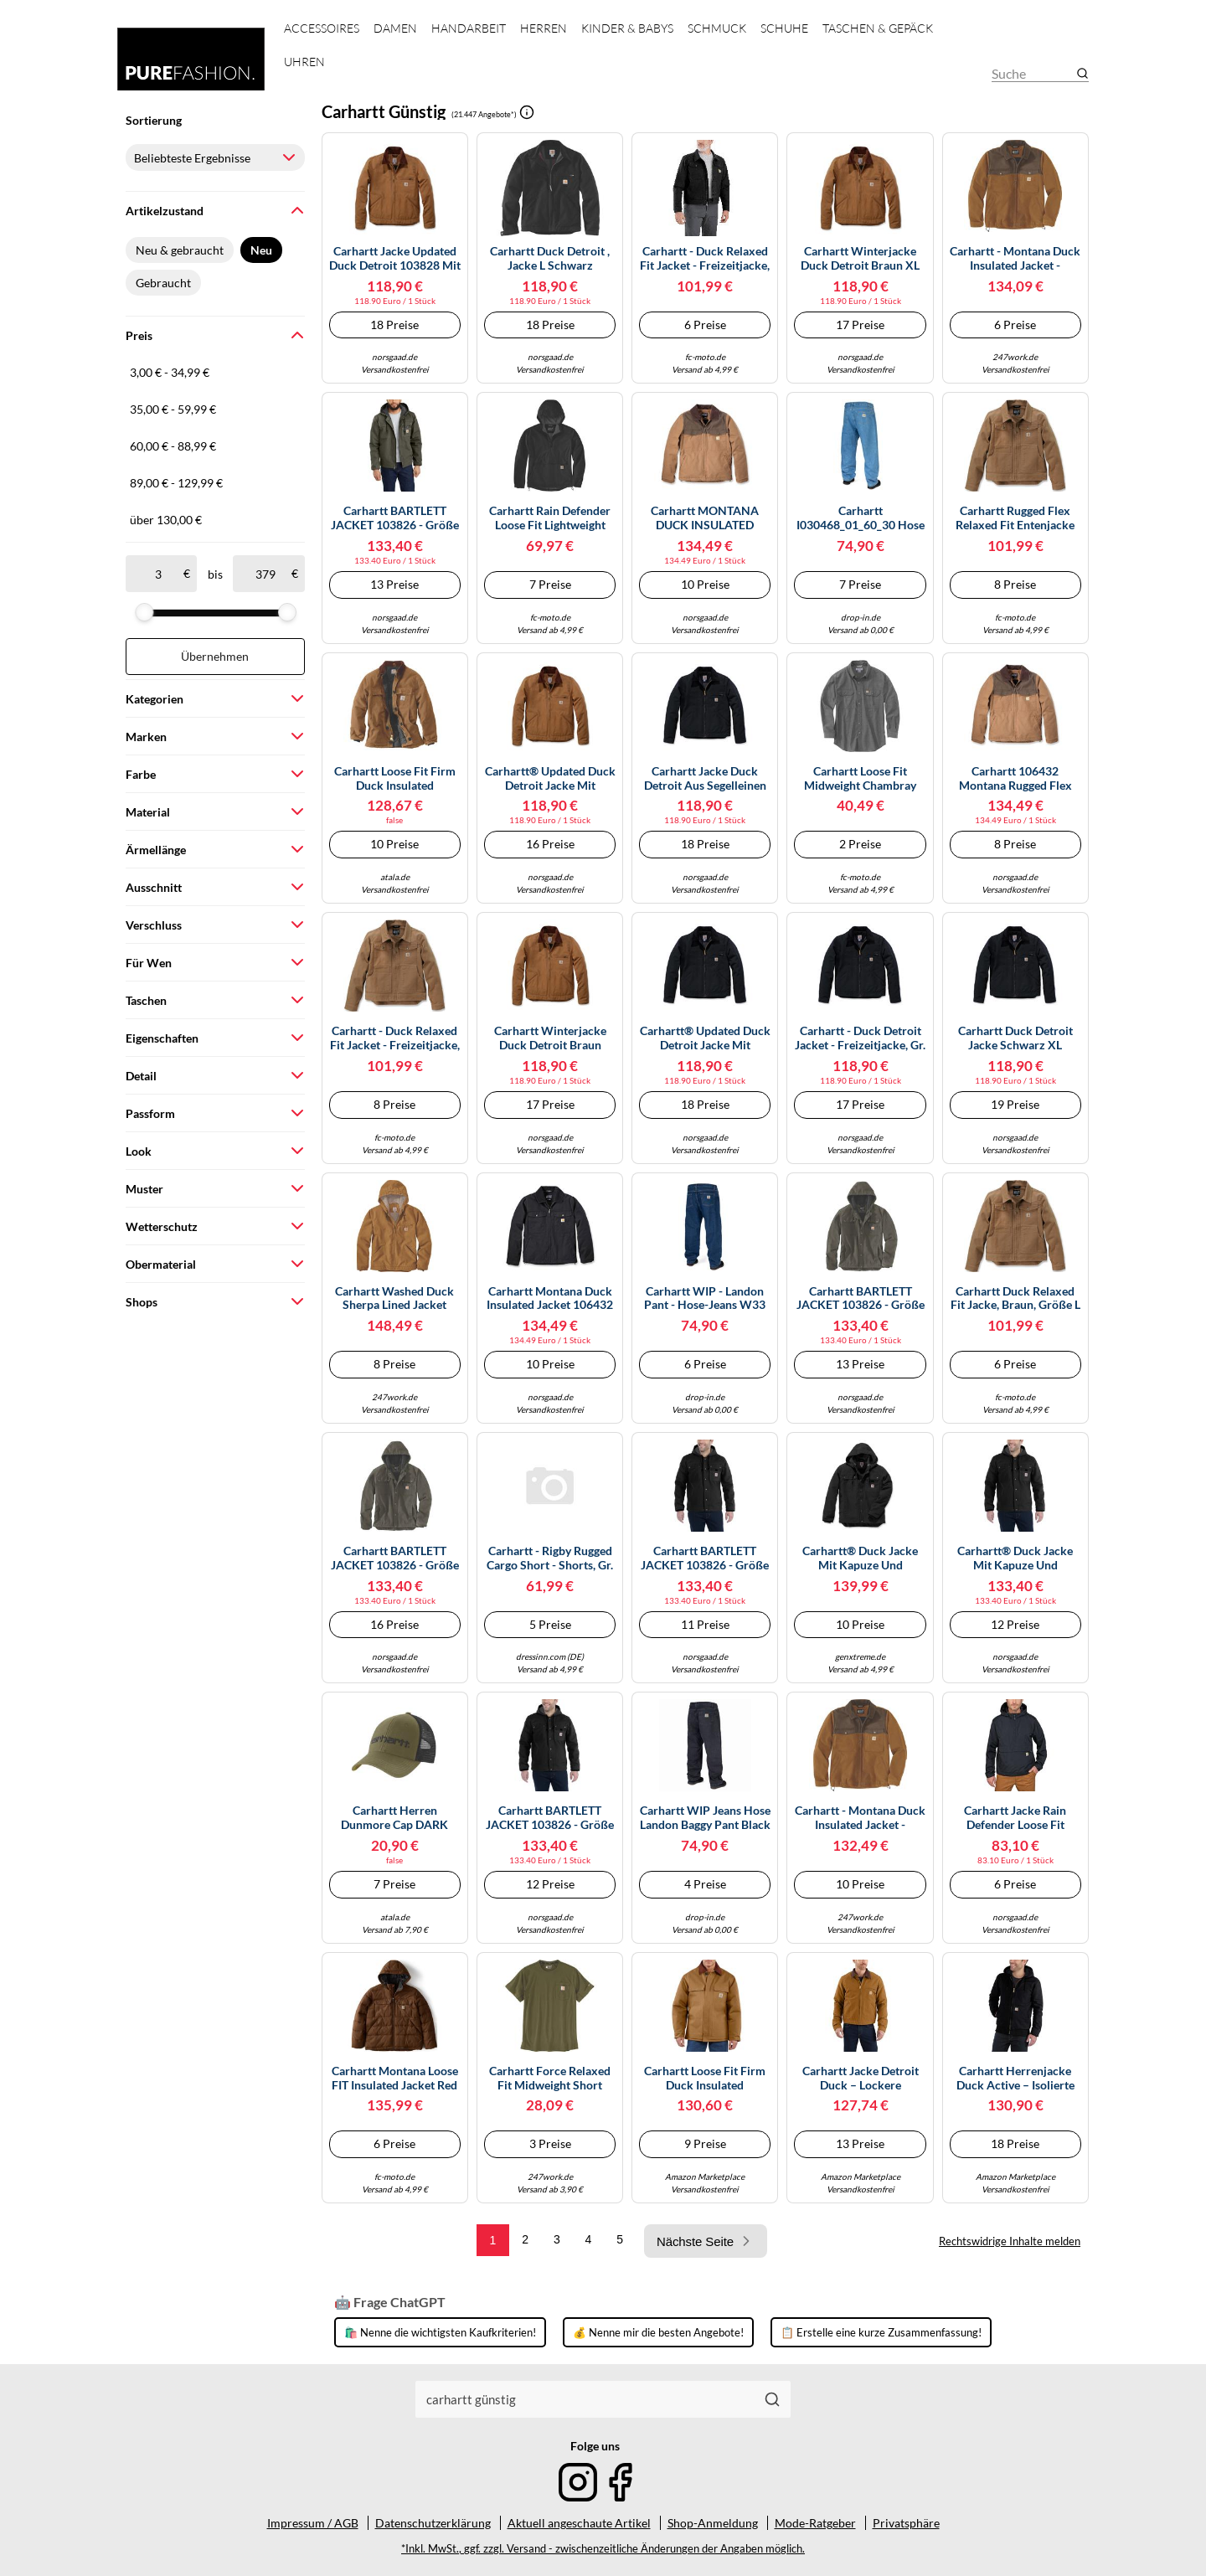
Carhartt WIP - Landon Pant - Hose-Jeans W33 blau (704, 1299)
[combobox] (585, 2399)
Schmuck (717, 28)
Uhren (304, 61)
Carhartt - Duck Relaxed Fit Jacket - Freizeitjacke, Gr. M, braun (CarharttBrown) (395, 1038)
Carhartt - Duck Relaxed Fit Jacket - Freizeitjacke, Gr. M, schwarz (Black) (705, 259)
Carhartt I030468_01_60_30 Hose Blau (860, 518)
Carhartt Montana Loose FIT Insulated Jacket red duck (395, 2078)
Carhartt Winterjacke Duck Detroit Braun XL (860, 258)
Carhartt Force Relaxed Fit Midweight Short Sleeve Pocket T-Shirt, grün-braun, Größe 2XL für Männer (549, 2078)
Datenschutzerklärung (433, 2523)
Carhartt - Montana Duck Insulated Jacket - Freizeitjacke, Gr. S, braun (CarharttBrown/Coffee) (860, 1818)
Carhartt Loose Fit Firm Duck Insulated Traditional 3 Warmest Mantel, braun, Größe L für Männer (704, 2078)
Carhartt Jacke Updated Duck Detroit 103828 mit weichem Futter (395, 259)
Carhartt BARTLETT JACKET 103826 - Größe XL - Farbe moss (395, 1558)
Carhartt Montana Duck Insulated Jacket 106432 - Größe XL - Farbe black (550, 1299)
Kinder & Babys (627, 28)
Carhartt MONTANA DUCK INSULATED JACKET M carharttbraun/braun (704, 518)
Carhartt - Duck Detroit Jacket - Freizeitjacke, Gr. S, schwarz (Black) (860, 1038)
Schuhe (784, 28)
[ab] (157, 573)
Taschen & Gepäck (877, 28)
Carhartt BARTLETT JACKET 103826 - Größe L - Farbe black (550, 1818)
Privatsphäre (906, 2523)
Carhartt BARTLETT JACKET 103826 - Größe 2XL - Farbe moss (860, 1299)
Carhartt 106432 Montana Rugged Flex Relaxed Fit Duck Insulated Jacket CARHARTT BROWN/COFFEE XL (1015, 779)
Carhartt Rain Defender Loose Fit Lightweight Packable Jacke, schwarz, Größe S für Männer (550, 518)
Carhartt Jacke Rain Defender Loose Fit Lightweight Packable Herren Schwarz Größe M (1015, 1818)
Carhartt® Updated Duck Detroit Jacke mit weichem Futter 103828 (550, 779)
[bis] (265, 573)
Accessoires (321, 28)
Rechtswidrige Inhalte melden (1009, 2241)
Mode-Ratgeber (815, 2523)
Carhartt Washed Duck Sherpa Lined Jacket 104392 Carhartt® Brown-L (394, 1299)
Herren (543, 28)
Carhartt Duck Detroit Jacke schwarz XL (1015, 1038)
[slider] (144, 612)
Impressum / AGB (312, 2523)
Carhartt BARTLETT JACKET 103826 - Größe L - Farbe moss (395, 518)
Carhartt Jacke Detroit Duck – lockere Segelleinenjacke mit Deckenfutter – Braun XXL (860, 2078)
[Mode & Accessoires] (191, 59)
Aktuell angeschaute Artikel (579, 2523)
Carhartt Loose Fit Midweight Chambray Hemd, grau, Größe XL (860, 779)
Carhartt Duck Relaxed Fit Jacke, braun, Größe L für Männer (1015, 1299)
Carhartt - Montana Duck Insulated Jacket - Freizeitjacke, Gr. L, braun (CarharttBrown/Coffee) (1015, 259)
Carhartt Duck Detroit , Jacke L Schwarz (550, 258)
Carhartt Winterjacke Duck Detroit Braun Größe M (550, 1038)
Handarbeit (468, 28)
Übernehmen (215, 656)
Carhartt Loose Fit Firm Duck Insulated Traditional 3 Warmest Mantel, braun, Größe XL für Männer (394, 779)
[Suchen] (772, 2399)
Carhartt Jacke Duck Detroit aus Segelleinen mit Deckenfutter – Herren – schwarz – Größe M (705, 779)
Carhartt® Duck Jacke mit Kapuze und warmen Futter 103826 (860, 1558)
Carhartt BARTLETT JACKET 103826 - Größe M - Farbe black (705, 1558)
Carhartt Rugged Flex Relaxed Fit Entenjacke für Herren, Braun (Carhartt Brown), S (1015, 518)
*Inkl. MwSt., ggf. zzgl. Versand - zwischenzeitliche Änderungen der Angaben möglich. (603, 2549)
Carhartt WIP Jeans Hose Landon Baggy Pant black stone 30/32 (705, 1818)
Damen (395, 28)
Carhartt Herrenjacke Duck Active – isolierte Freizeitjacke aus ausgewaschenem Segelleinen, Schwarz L (1015, 2078)
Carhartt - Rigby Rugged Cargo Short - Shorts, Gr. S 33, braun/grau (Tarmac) (550, 1558)
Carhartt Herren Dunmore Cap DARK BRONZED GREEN (394, 1818)
